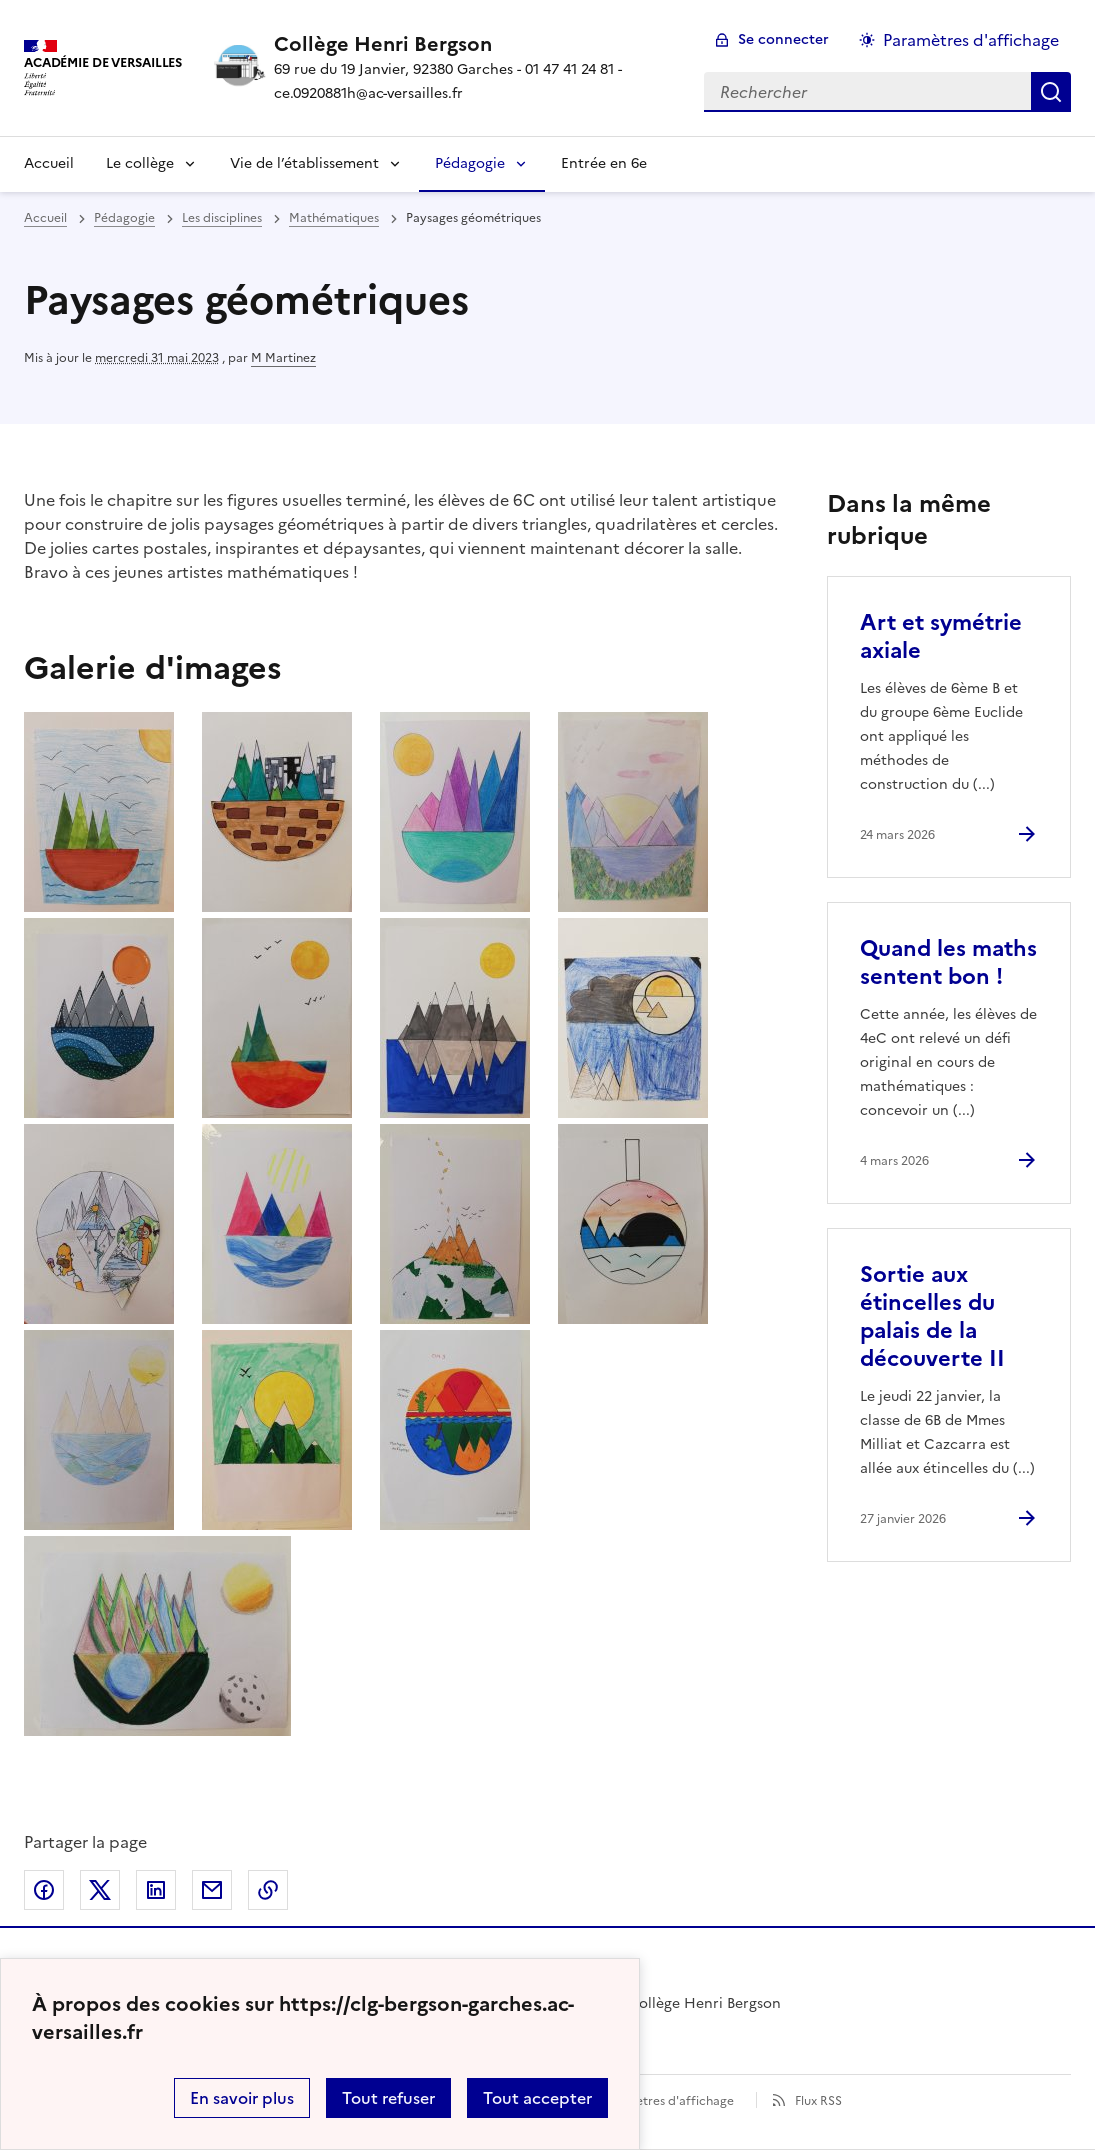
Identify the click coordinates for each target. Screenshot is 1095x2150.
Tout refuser (388, 2098)
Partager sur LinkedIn (156, 1890)
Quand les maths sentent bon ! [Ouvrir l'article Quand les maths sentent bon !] (948, 962)
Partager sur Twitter (100, 1890)
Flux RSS (818, 2101)
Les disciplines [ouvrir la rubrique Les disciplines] (222, 218)
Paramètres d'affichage (666, 2101)
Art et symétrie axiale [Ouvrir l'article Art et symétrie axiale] (941, 636)
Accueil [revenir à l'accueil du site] (45, 218)
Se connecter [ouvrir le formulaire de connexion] (783, 39)
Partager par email (212, 1890)
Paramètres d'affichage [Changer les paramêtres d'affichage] (971, 40)
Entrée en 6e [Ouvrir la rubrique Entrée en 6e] (604, 163)
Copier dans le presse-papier (268, 1890)
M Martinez (283, 358)
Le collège (140, 163)
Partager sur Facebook (44, 1890)
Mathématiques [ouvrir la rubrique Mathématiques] (334, 218)
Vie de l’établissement (304, 163)
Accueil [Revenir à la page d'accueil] (49, 163)
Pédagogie (470, 163)
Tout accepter (537, 2098)
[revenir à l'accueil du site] (473, 44)
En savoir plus (242, 2098)
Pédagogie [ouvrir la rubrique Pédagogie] (124, 218)
